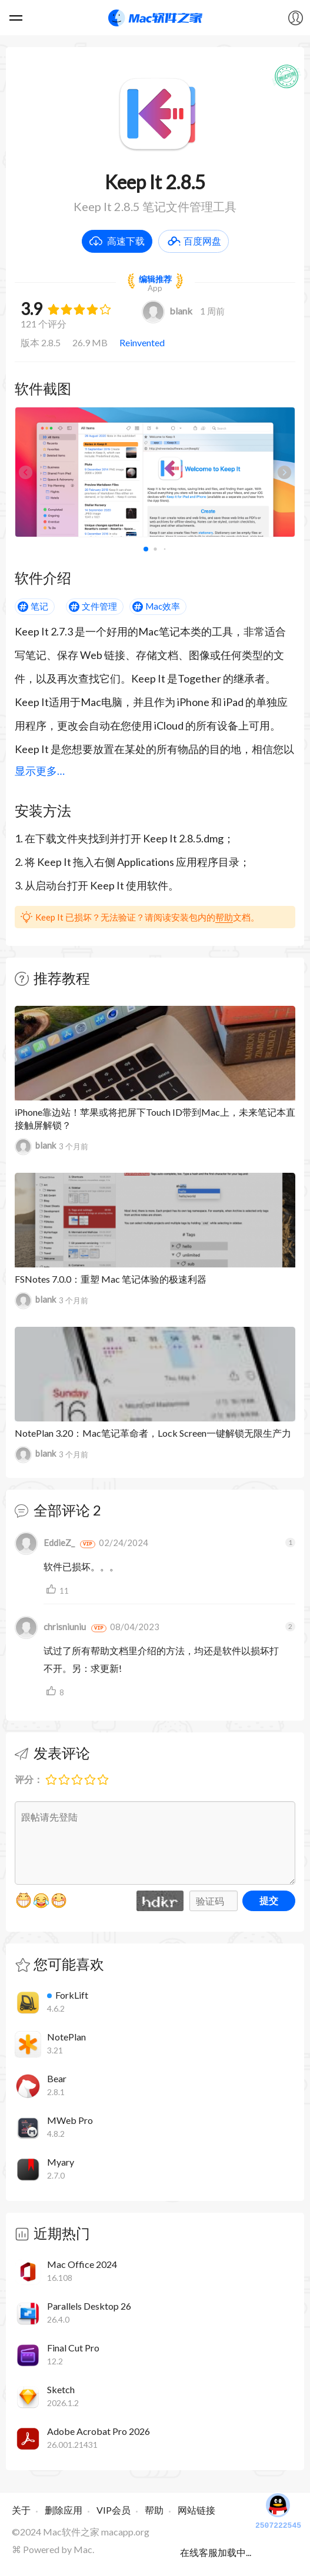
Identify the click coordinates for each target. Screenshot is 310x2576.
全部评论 (62, 1509)
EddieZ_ (45, 1542)
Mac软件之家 (155, 17)
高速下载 (126, 240)
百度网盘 (202, 240)
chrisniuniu (50, 1626)
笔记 (39, 606)
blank (167, 310)
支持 (52, 1589)
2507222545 (278, 2510)
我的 (295, 17)
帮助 (224, 917)
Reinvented (142, 342)
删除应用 (63, 2509)
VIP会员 (113, 2509)
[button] (284, 472)
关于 (21, 2509)
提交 (268, 1900)
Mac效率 (162, 606)
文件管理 (99, 606)
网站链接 (196, 2509)
